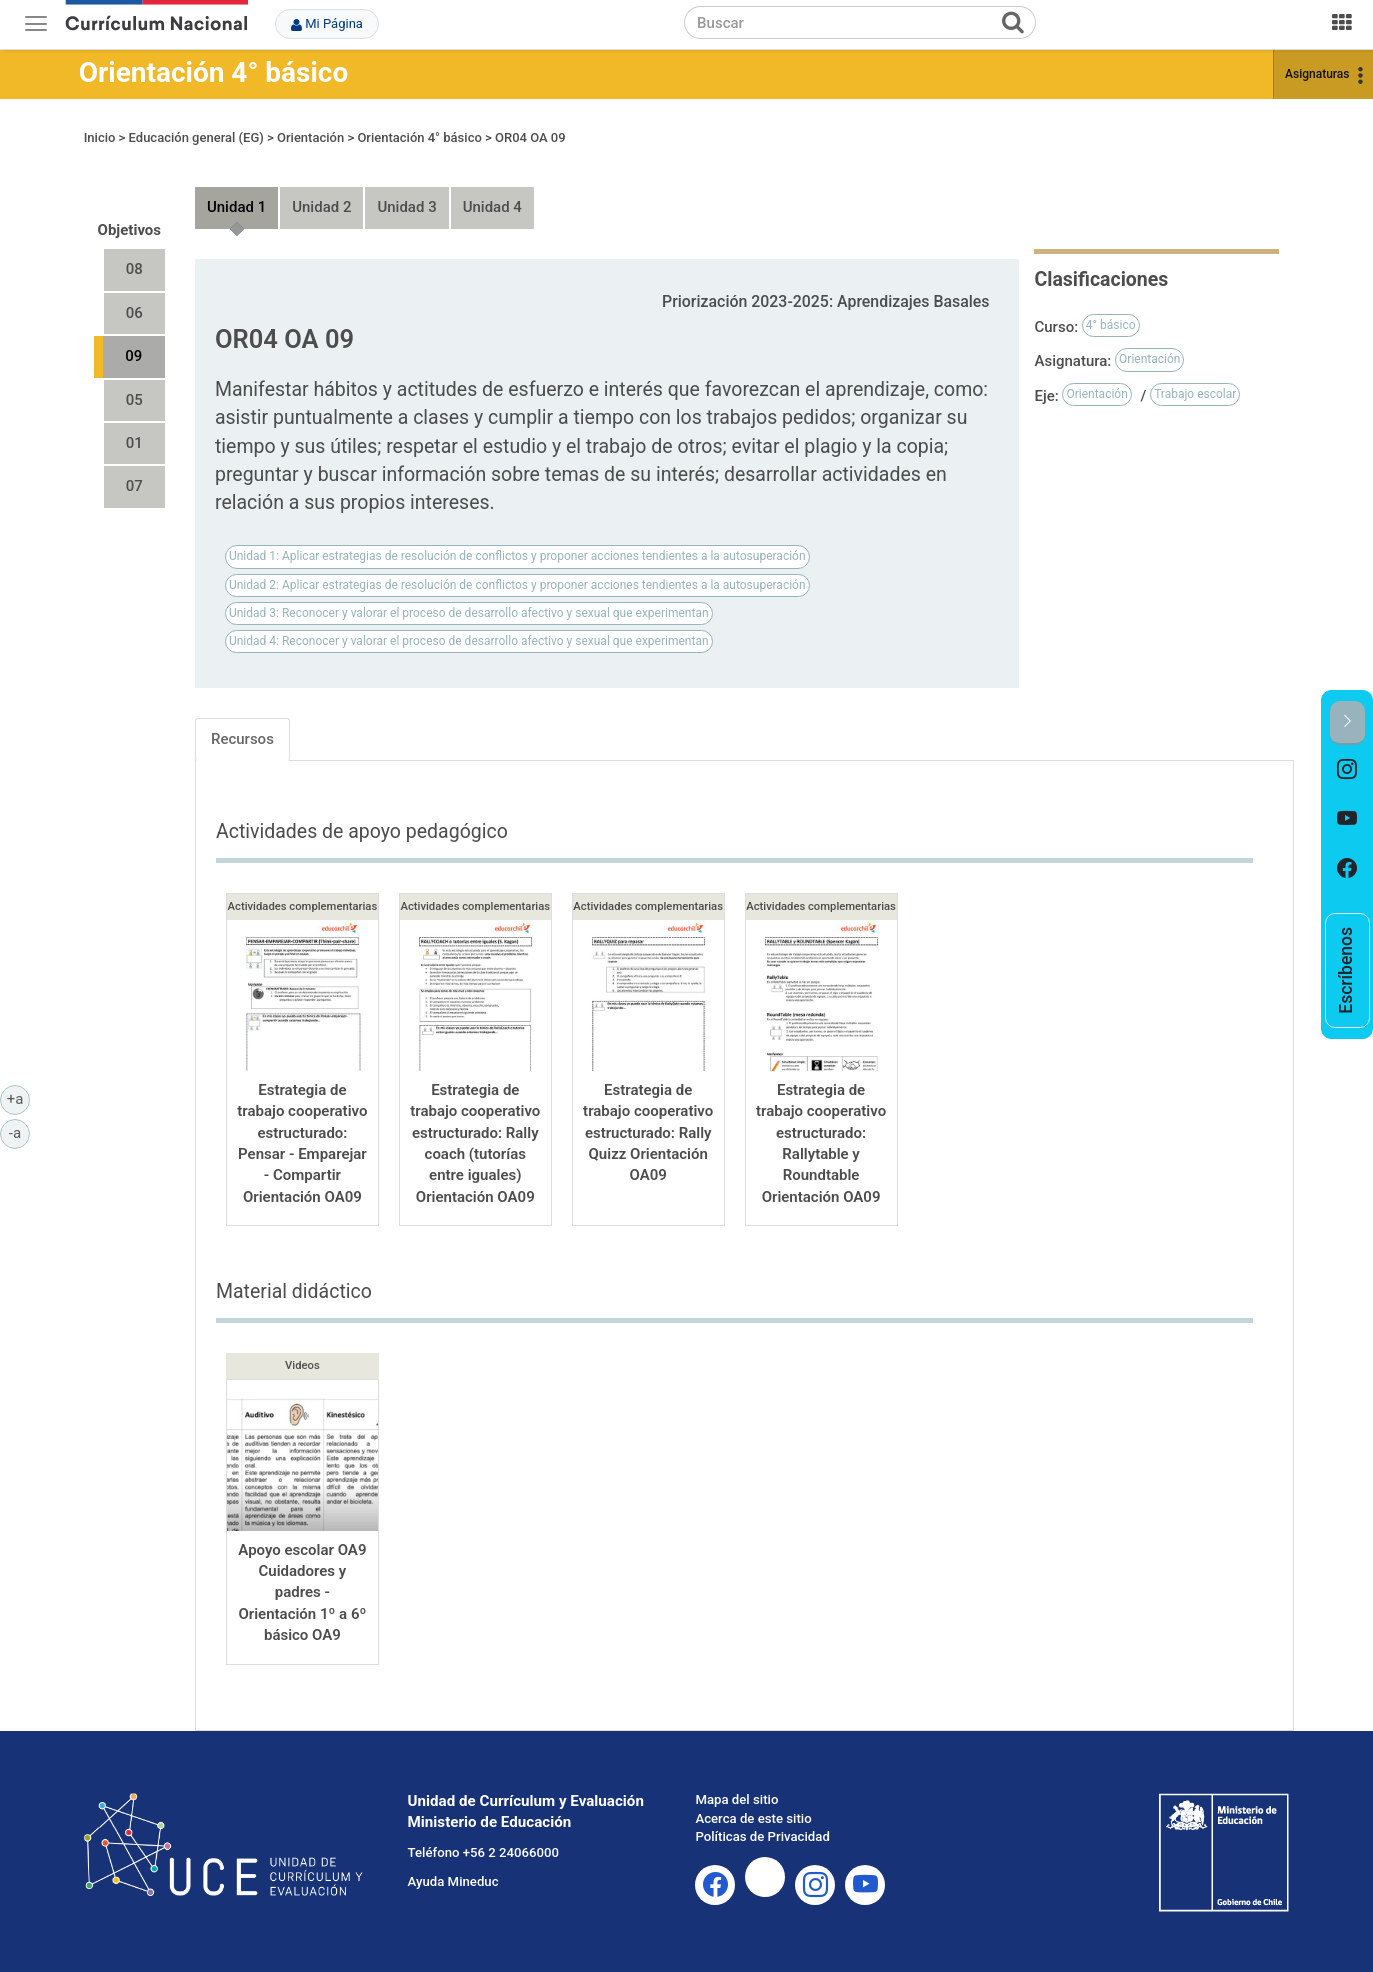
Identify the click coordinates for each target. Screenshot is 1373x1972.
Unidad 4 (492, 207)
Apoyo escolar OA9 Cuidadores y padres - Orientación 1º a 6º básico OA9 (302, 1593)
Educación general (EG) (196, 137)
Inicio (100, 137)
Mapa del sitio (736, 1799)
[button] (1347, 722)
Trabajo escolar (1195, 394)
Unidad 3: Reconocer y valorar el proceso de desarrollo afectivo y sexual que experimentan (469, 613)
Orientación (310, 137)
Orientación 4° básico (214, 72)
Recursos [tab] (242, 739)
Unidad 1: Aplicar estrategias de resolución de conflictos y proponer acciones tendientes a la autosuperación (517, 556)
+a (18, 1098)
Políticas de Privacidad (762, 1836)
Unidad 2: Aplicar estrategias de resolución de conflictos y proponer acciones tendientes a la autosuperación (517, 585)
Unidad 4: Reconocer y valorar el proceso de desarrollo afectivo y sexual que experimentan (469, 641)
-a (19, 1132)
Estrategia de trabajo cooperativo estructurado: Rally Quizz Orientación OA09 (648, 1133)
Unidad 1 (236, 207)
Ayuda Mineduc (453, 1881)
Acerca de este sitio (753, 1818)
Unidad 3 (406, 207)
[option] (1347, 770)
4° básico (1111, 325)
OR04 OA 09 (530, 137)
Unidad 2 (321, 207)
